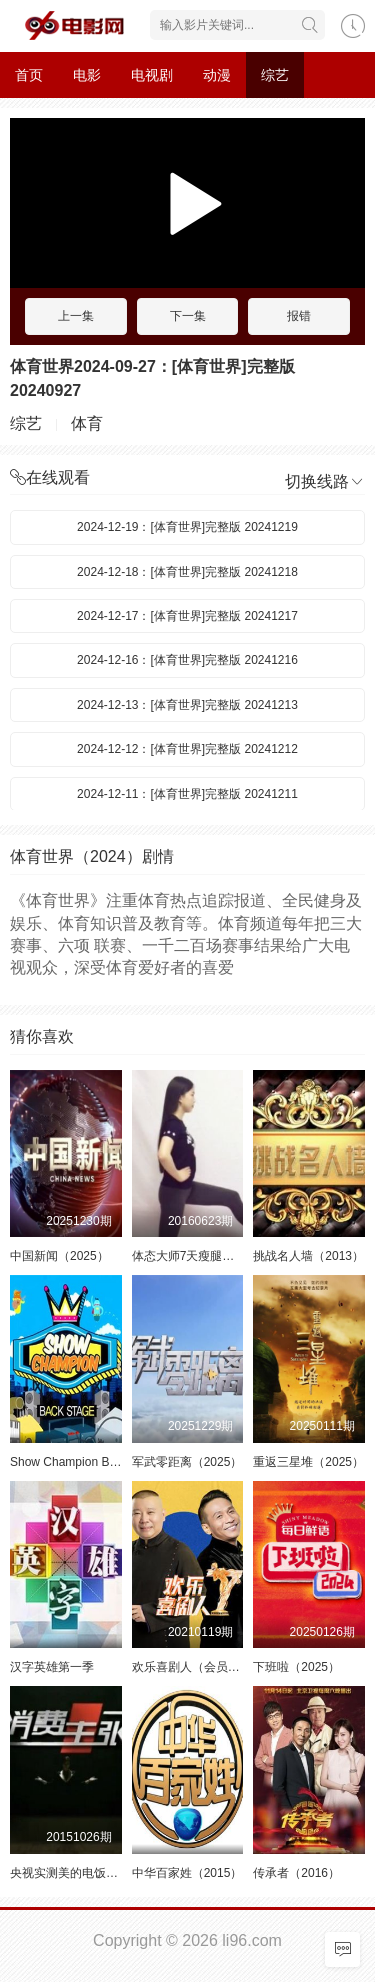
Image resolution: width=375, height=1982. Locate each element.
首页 (29, 75)
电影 (87, 75)
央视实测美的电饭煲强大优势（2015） (113, 1873)
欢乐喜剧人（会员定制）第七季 (216, 1667)
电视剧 (152, 75)
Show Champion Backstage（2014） (109, 1462)
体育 (87, 423)
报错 (299, 316)
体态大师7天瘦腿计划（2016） (214, 1256)
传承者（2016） (296, 1873)
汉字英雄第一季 (52, 1667)
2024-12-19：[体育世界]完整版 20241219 (187, 527)
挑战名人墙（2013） (308, 1256)
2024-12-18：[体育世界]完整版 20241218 (187, 572)
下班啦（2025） (296, 1667)
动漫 (217, 75)
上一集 (76, 316)
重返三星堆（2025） (308, 1462)
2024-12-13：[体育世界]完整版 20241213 (187, 705)
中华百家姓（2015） (187, 1873)
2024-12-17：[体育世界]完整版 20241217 (187, 616)
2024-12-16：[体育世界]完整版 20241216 (187, 660)
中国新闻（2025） (59, 1256)
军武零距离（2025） (187, 1462)
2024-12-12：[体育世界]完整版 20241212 (187, 749)
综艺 (275, 75)
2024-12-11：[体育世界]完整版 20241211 (187, 794)
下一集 (188, 316)
